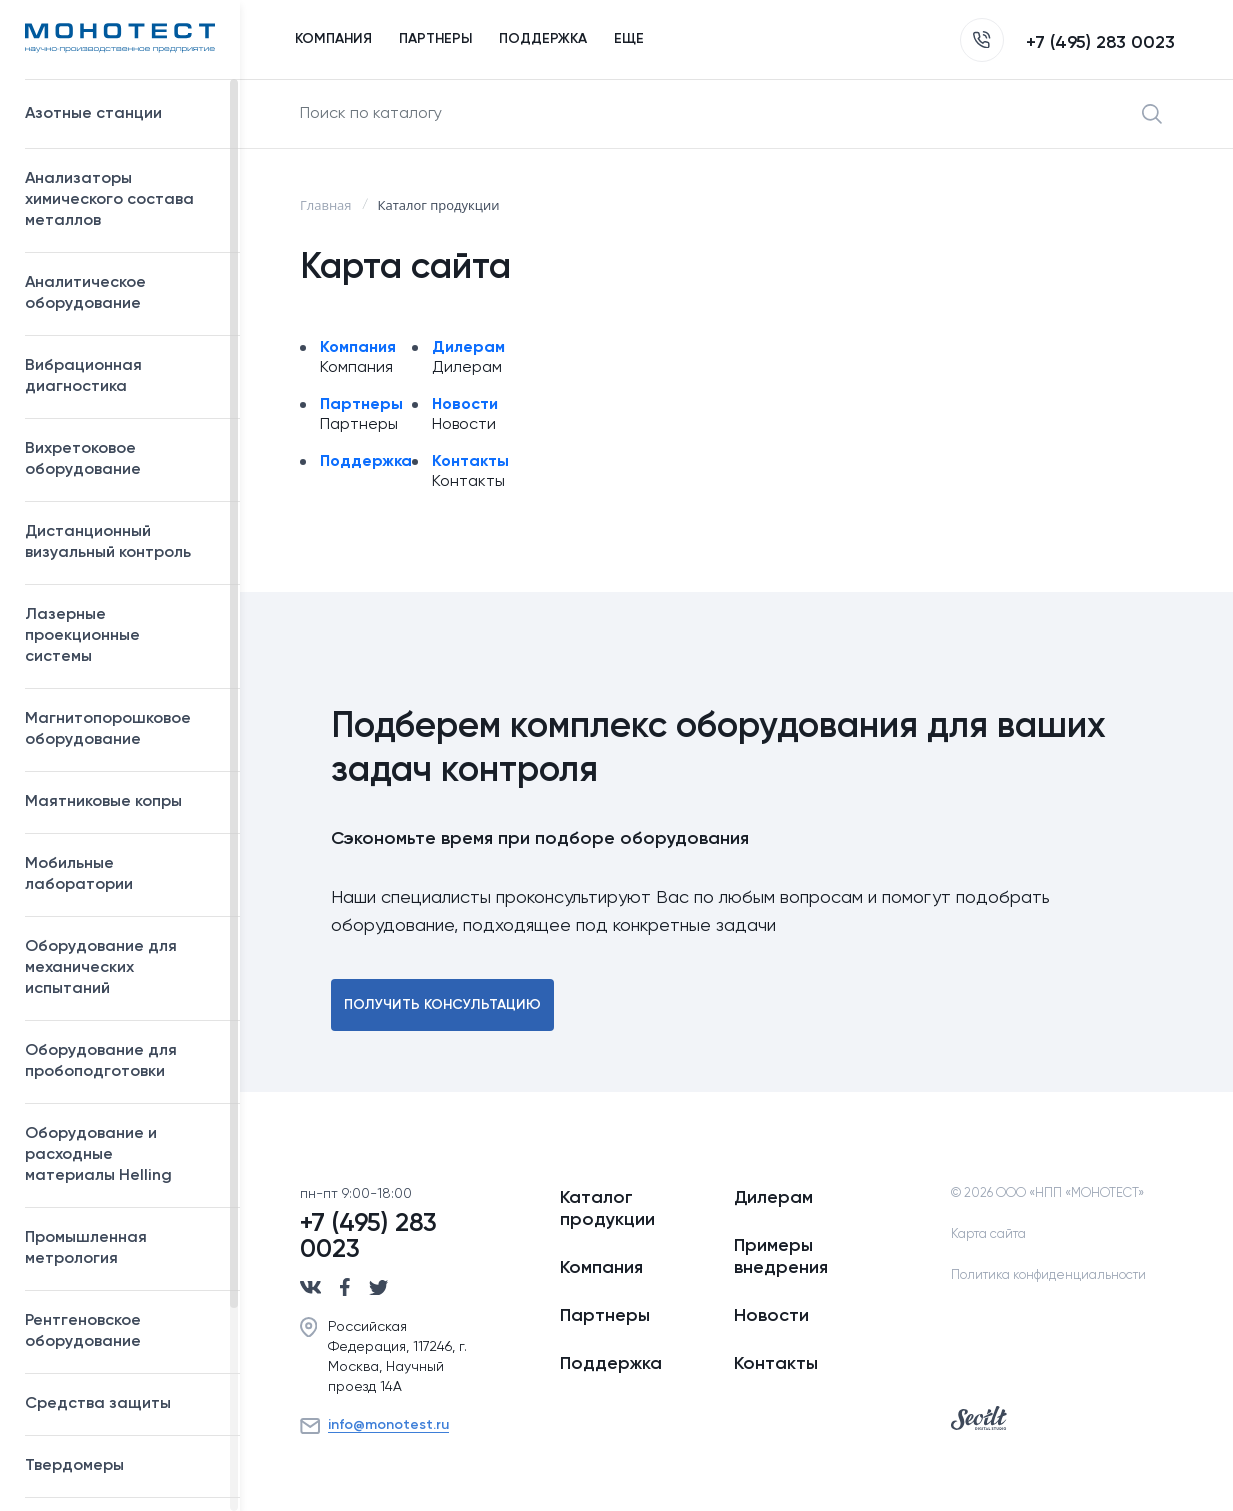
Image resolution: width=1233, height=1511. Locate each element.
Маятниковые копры (103, 802)
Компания (358, 348)
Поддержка (366, 462)
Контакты (470, 462)
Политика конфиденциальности (1048, 1275)
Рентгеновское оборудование (122, 1331)
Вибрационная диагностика (83, 376)
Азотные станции (122, 114)
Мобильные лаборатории (79, 874)
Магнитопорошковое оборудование (122, 729)
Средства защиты (122, 1404)
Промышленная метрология (122, 1248)
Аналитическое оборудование (122, 293)
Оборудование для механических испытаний (122, 968)
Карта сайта (988, 1234)
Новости (465, 405)
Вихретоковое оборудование (83, 459)
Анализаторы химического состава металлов (122, 200)
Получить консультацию (442, 1005)
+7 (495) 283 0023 (1067, 43)
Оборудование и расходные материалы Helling (122, 1155)
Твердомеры (74, 1466)
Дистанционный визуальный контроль (122, 542)
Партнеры (361, 405)
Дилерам (468, 348)
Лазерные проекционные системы (82, 636)
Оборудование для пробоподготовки (122, 1061)
